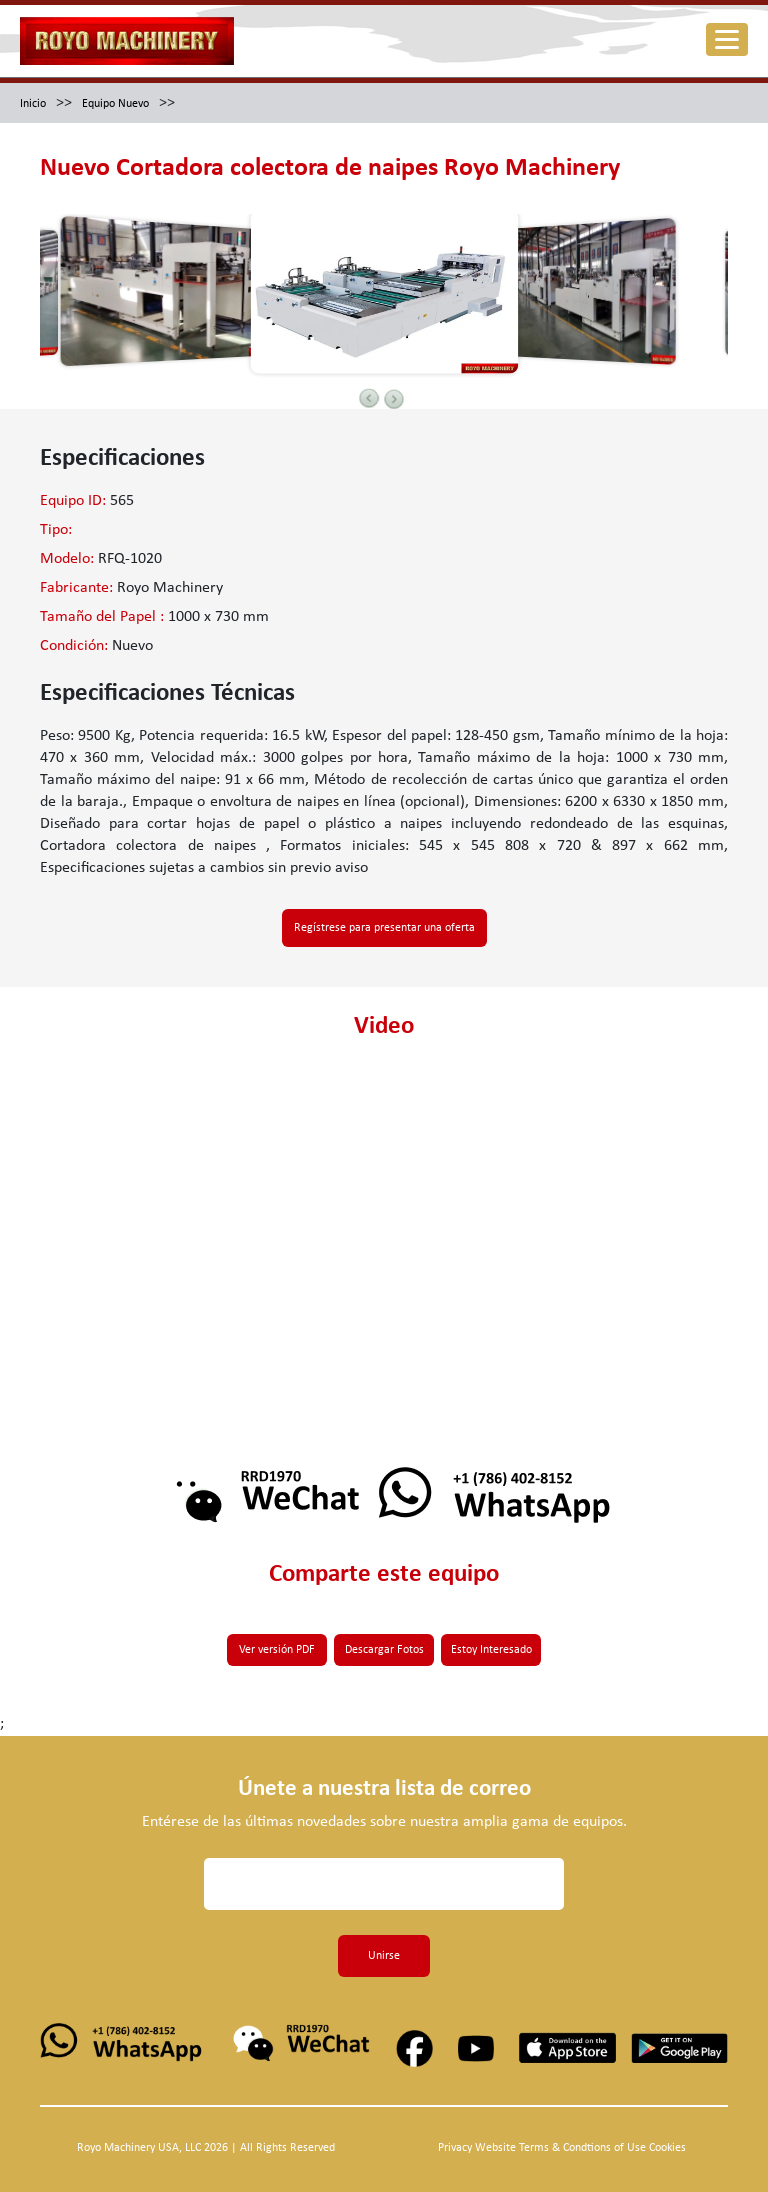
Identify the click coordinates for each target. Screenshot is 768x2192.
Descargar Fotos (384, 1650)
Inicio (33, 104)
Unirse (384, 1956)
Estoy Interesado (491, 1650)
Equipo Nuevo (115, 104)
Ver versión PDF (277, 1650)
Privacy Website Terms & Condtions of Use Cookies (562, 2148)
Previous (369, 398)
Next (394, 399)
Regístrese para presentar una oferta (384, 928)
